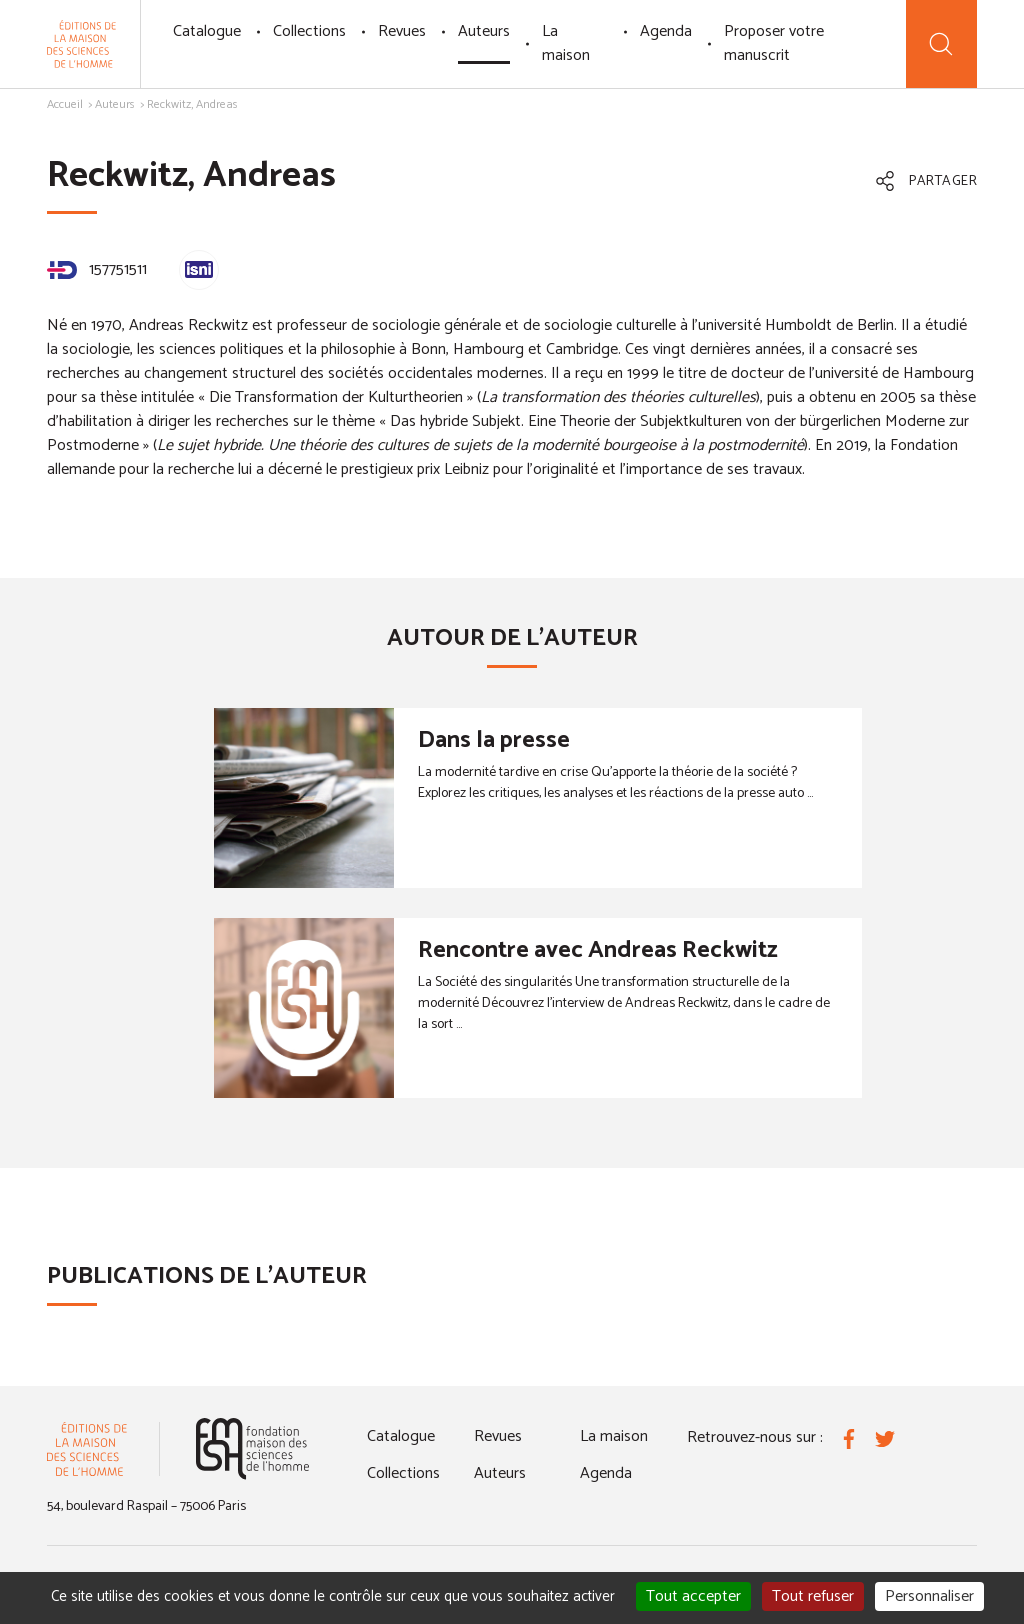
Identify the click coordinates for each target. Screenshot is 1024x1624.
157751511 (97, 269)
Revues (402, 31)
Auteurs (484, 31)
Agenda (666, 31)
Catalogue (207, 31)
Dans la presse (494, 740)
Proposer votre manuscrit (774, 43)
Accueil (65, 104)
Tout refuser (813, 1596)
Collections (309, 31)
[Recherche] (941, 44)
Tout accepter (693, 1596)
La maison (566, 43)
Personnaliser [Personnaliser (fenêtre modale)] (929, 1596)
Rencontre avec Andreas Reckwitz (598, 950)
